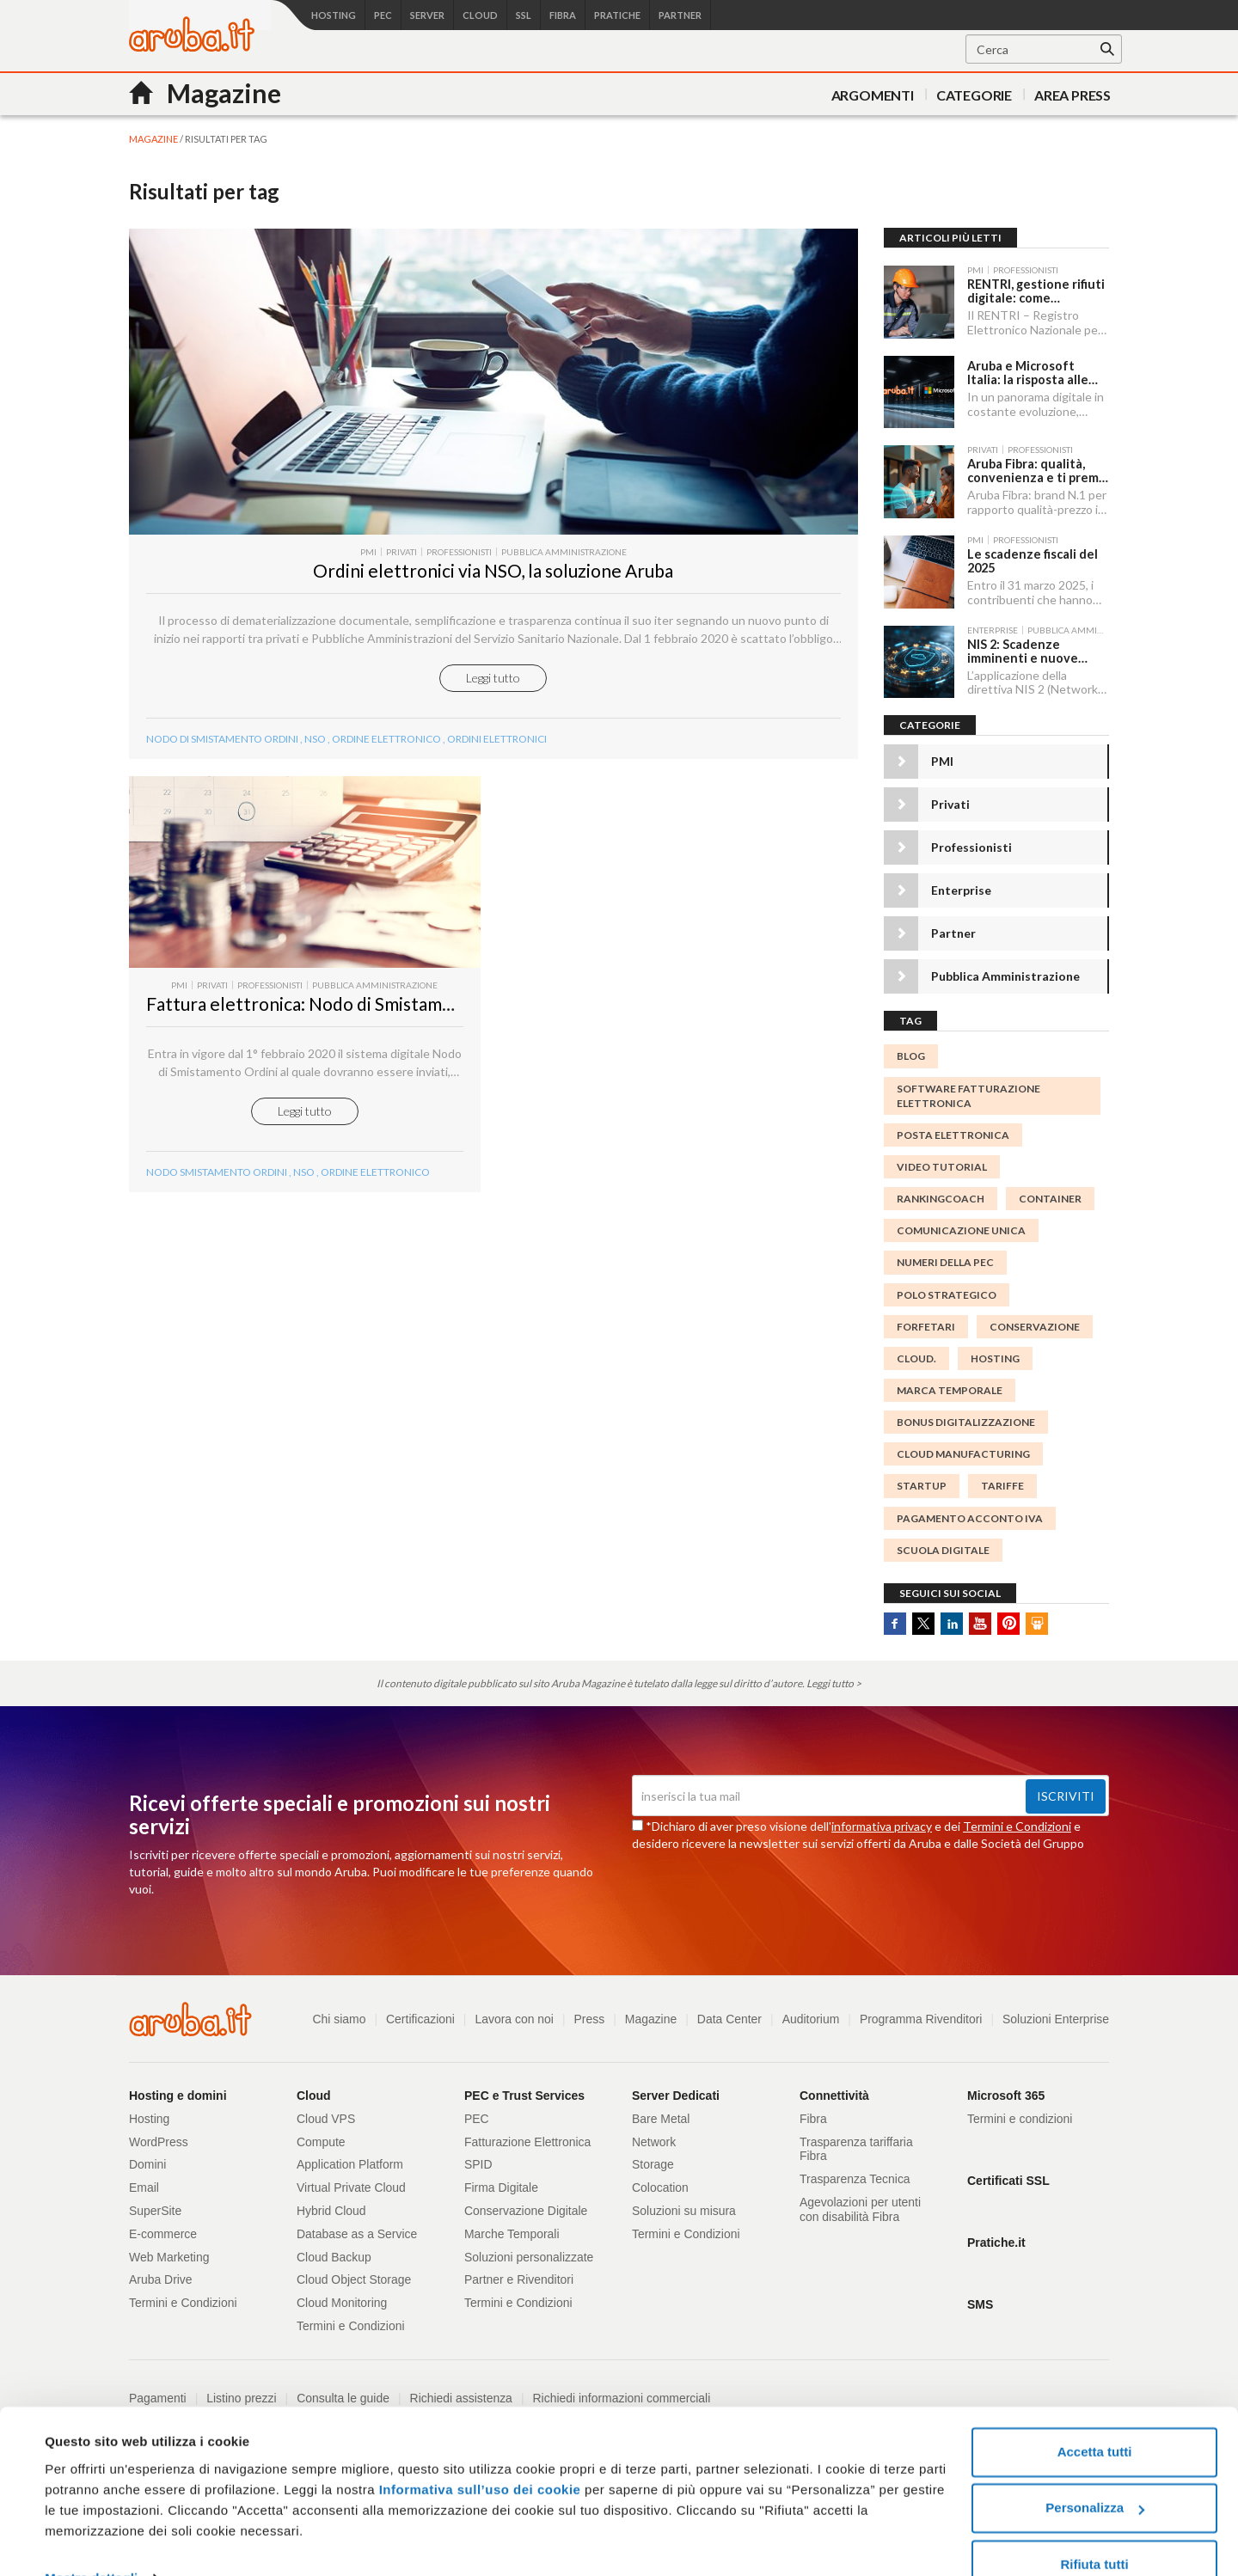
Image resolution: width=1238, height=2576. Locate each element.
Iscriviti (1065, 1791)
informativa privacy (881, 1821)
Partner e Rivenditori (519, 2274)
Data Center (728, 2013)
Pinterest (1008, 1618)
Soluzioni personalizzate (529, 2251)
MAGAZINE (153, 138)
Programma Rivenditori (920, 2013)
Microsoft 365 (1006, 2089)
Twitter (923, 1618)
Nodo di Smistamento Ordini (222, 759)
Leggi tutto (493, 698)
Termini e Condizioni (1017, 1821)
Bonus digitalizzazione (966, 1416)
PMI (942, 756)
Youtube (980, 1618)
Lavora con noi (512, 2013)
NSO (315, 759)
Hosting (995, 1352)
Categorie (974, 95)
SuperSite (155, 2205)
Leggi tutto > (833, 1678)
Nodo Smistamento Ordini (216, 1198)
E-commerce (163, 2228)
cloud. (916, 1352)
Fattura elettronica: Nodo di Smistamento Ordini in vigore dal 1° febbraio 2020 (460, 1030)
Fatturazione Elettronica (527, 2136)
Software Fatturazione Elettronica (968, 1090)
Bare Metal (661, 2113)
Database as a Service (357, 2228)
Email (144, 2182)
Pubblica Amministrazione (1005, 971)
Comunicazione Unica (961, 1225)
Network (654, 2136)
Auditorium (809, 2013)
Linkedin (952, 1618)
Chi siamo (336, 2013)
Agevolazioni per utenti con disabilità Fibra (861, 2203)
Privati (950, 799)
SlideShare (1037, 1618)
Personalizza (1094, 2471)
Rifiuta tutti (1094, 2528)
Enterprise (961, 885)
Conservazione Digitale (526, 2205)
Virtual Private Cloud (351, 2182)
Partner (953, 928)
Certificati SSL (1008, 2174)
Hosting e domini (178, 2089)
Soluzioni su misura (684, 2205)
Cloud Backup (334, 2251)
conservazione (1035, 1320)
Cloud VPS (326, 2113)
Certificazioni (417, 2013)
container (1050, 1193)
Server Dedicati (676, 2089)
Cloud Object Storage (354, 2274)
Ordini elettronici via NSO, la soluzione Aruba (493, 591)
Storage (653, 2159)
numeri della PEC (945, 1257)
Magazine (649, 2013)
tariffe (1002, 1480)
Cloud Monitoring (342, 2297)
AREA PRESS (1072, 95)
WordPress (158, 2136)
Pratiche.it (996, 2236)
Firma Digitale (501, 2182)
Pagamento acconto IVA (970, 1512)
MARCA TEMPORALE (949, 1384)
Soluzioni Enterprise (1055, 2013)
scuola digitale (943, 1544)
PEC (476, 2113)
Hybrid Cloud (331, 2205)
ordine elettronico (386, 759)
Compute (321, 2136)
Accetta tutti (1094, 2415)
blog (911, 1050)
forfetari (926, 1320)
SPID (478, 2159)
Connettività (834, 2089)
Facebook (895, 1618)
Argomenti (872, 95)
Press (587, 2013)
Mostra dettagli (91, 2542)
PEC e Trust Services (524, 2089)
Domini (148, 2159)
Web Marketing (169, 2251)
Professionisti (971, 842)
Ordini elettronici (497, 759)
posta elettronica (953, 1129)
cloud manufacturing (963, 1448)
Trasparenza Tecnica (855, 2174)
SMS (980, 2298)
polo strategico (946, 1288)
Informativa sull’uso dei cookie (477, 2453)
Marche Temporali (512, 2228)
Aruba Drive (161, 2274)
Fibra (813, 2113)
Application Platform (350, 2159)
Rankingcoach (940, 1193)
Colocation (660, 2182)
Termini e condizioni (1020, 2113)
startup (922, 1480)
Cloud (314, 2089)
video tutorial (942, 1161)
